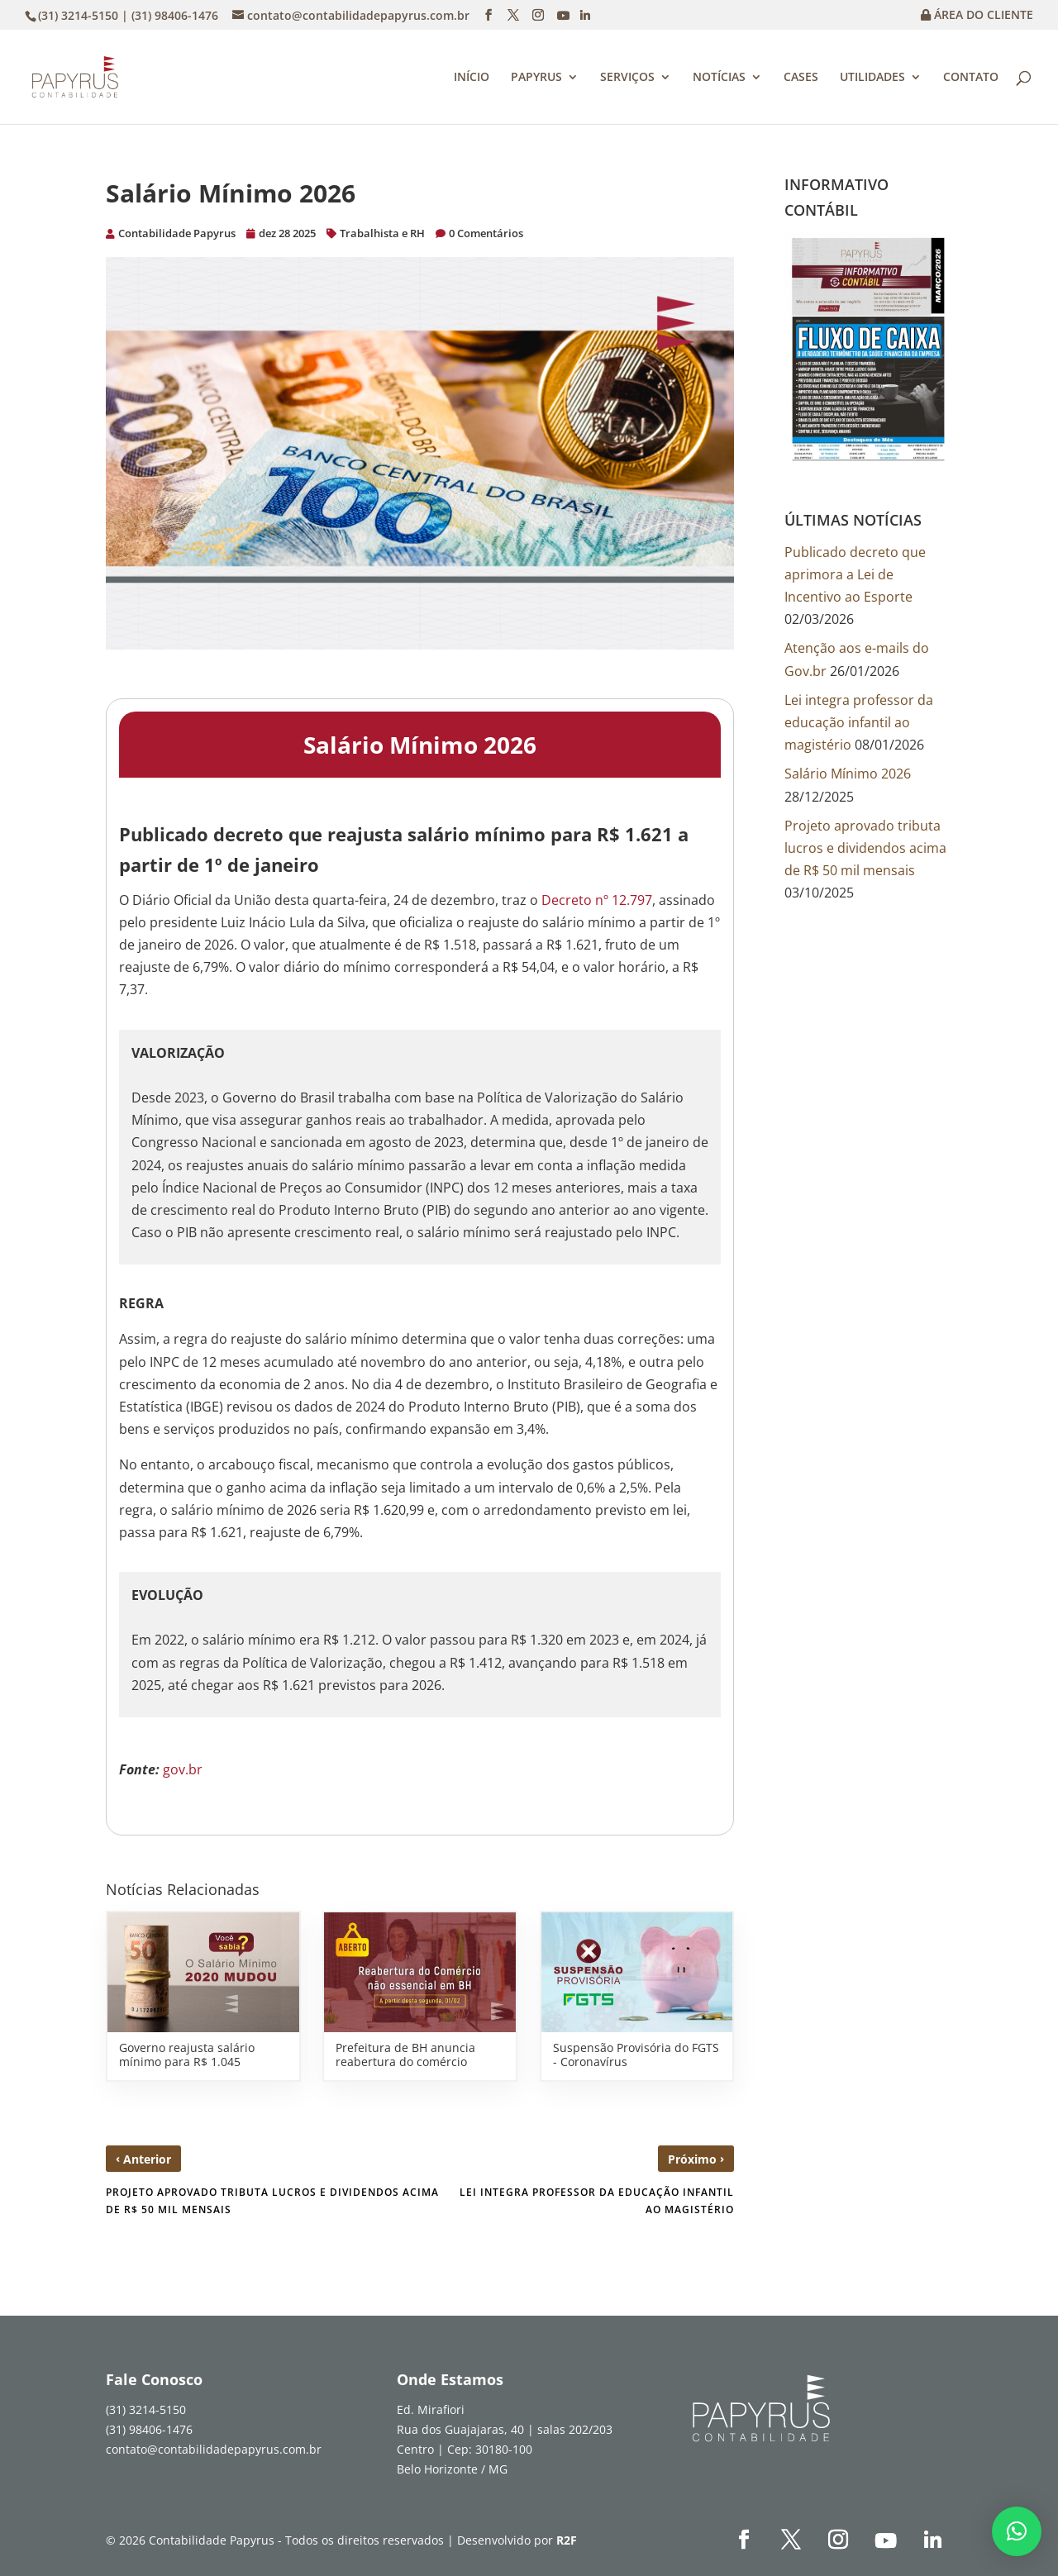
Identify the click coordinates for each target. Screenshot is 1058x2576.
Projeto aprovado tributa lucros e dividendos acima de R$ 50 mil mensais (865, 848)
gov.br (183, 1769)
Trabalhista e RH (382, 233)
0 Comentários (486, 233)
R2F (566, 2540)
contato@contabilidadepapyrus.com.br (214, 2449)
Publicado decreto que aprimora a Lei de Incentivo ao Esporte (855, 574)
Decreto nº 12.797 (596, 900)
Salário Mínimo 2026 (847, 773)
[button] (1016, 2531)
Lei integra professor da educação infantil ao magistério (858, 722)
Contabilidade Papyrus (177, 233)
